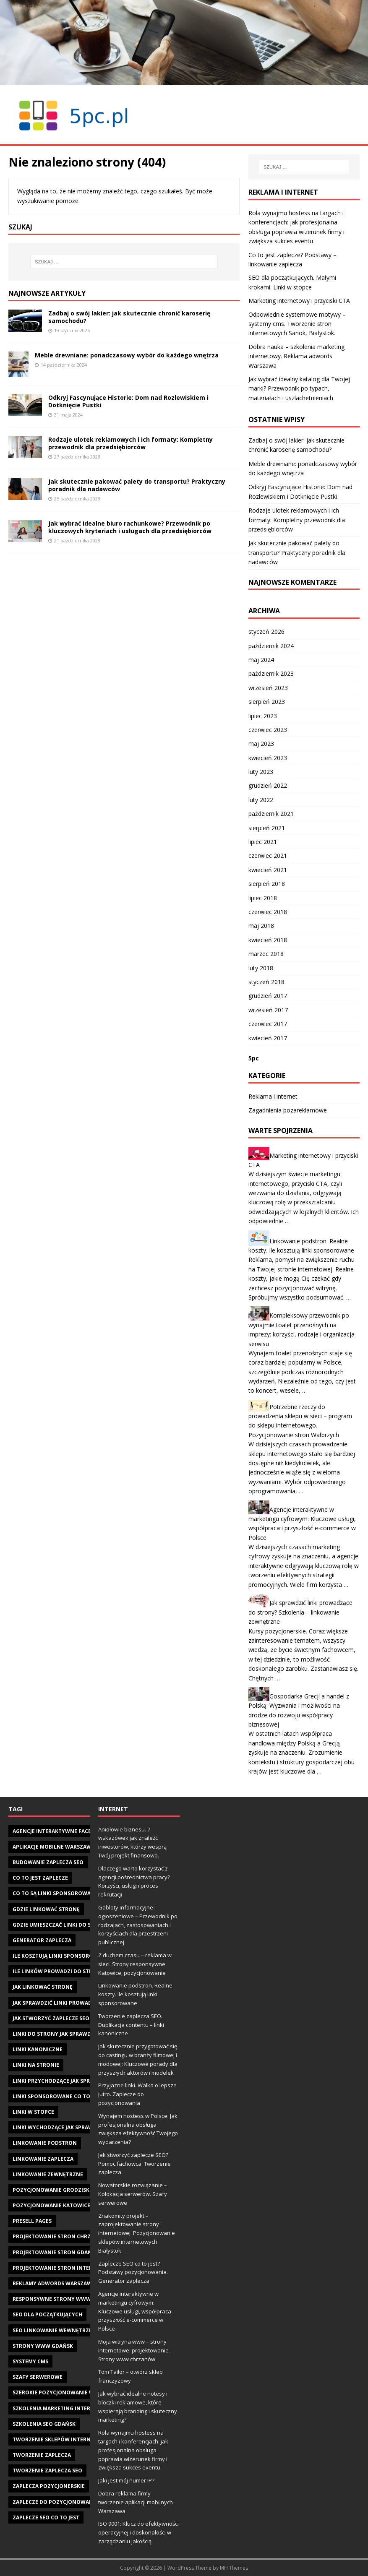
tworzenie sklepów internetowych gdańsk (76, 2439)
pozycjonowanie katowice (51, 2205)
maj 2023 (261, 744)
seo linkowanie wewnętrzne (54, 2330)
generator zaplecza (42, 1940)
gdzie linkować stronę (46, 1909)
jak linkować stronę (43, 1986)
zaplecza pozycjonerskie (49, 2486)
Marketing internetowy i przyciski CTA (299, 301)
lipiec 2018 (262, 898)
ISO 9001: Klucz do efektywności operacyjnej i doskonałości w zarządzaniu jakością (138, 2532)
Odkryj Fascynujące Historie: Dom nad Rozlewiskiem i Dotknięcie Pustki (128, 401)
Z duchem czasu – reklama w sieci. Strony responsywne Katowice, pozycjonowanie (135, 1964)
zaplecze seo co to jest (46, 2517)
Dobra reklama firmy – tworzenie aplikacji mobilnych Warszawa (135, 2502)
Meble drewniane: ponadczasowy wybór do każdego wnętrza (127, 355)
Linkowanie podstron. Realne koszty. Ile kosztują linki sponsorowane (135, 1994)
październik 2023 (271, 673)
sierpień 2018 (266, 884)
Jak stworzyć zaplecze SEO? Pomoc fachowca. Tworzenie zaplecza (134, 2163)
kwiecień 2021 (267, 870)
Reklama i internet (273, 1096)
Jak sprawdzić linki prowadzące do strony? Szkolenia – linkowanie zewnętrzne (300, 1612)
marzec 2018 (266, 954)
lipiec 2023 (262, 716)
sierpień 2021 (266, 828)
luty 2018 (260, 968)
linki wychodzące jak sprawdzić (59, 2127)
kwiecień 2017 (267, 1038)
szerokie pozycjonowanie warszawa (66, 2392)
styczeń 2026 (266, 632)
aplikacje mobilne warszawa (54, 1846)
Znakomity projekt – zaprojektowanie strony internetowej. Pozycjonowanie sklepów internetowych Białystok (136, 2233)
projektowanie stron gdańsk (55, 2252)
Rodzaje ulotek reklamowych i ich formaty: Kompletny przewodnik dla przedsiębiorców (130, 443)
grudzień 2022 (267, 785)
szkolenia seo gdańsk (44, 2424)
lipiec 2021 (262, 842)
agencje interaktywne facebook (59, 1831)
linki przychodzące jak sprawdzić (61, 2080)
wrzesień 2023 (268, 688)
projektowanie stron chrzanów (60, 2236)
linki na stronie (36, 2064)
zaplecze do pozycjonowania (55, 2502)
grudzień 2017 (267, 996)
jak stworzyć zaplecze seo (51, 2018)
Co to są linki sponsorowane (55, 1893)
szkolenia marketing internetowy (63, 2408)
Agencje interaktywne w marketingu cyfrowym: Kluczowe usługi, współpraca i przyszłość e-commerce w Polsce (136, 2311)
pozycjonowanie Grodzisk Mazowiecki (68, 2189)
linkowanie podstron (45, 2142)
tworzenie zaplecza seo (47, 2470)
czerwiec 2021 (267, 856)
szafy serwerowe (38, 2377)
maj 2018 (261, 926)
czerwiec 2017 (267, 1024)
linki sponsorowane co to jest (57, 2096)
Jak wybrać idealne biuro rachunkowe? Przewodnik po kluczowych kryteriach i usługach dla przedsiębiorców (129, 527)
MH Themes (234, 2567)
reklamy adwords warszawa (54, 2283)
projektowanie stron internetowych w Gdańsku (84, 2267)
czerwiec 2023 (267, 730)
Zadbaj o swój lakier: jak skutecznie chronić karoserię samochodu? (129, 317)
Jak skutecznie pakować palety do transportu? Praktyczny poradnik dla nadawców (136, 485)
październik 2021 (271, 814)
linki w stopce (33, 2111)
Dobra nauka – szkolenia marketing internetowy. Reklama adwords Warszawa (296, 356)
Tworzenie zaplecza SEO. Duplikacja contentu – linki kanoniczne (131, 2024)
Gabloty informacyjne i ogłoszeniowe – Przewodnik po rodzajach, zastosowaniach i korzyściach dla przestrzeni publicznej (137, 1925)
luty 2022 (260, 800)
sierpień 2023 (266, 702)
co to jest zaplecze (40, 1877)
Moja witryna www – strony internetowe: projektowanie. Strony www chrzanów (134, 2350)
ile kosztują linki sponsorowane (61, 1955)
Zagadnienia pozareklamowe (287, 1110)
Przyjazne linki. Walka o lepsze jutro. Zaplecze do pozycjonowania (137, 2094)
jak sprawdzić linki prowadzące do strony (75, 2002)
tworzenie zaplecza (42, 2455)
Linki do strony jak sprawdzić (56, 2033)
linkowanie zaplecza (43, 2158)
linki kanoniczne (38, 2049)
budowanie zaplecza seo (48, 1862)
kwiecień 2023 (267, 758)
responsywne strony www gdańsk (63, 2299)
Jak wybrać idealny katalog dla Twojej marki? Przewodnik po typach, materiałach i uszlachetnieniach (299, 388)
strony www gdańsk (43, 2345)
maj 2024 (261, 660)
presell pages (32, 2220)
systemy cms (30, 2361)
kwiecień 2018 (267, 940)
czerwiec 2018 (267, 912)
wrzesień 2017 (268, 1010)
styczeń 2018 (266, 982)
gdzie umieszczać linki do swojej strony (71, 1924)
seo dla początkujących (47, 2314)
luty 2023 (260, 772)
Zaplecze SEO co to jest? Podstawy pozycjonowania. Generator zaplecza (133, 2272)
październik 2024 (271, 646)
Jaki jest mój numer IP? (126, 2480)
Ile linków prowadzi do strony (58, 1971)
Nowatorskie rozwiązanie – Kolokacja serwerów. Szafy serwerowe (132, 2193)
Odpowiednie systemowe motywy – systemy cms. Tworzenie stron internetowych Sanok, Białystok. (297, 323)
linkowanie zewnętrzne (48, 2174)
